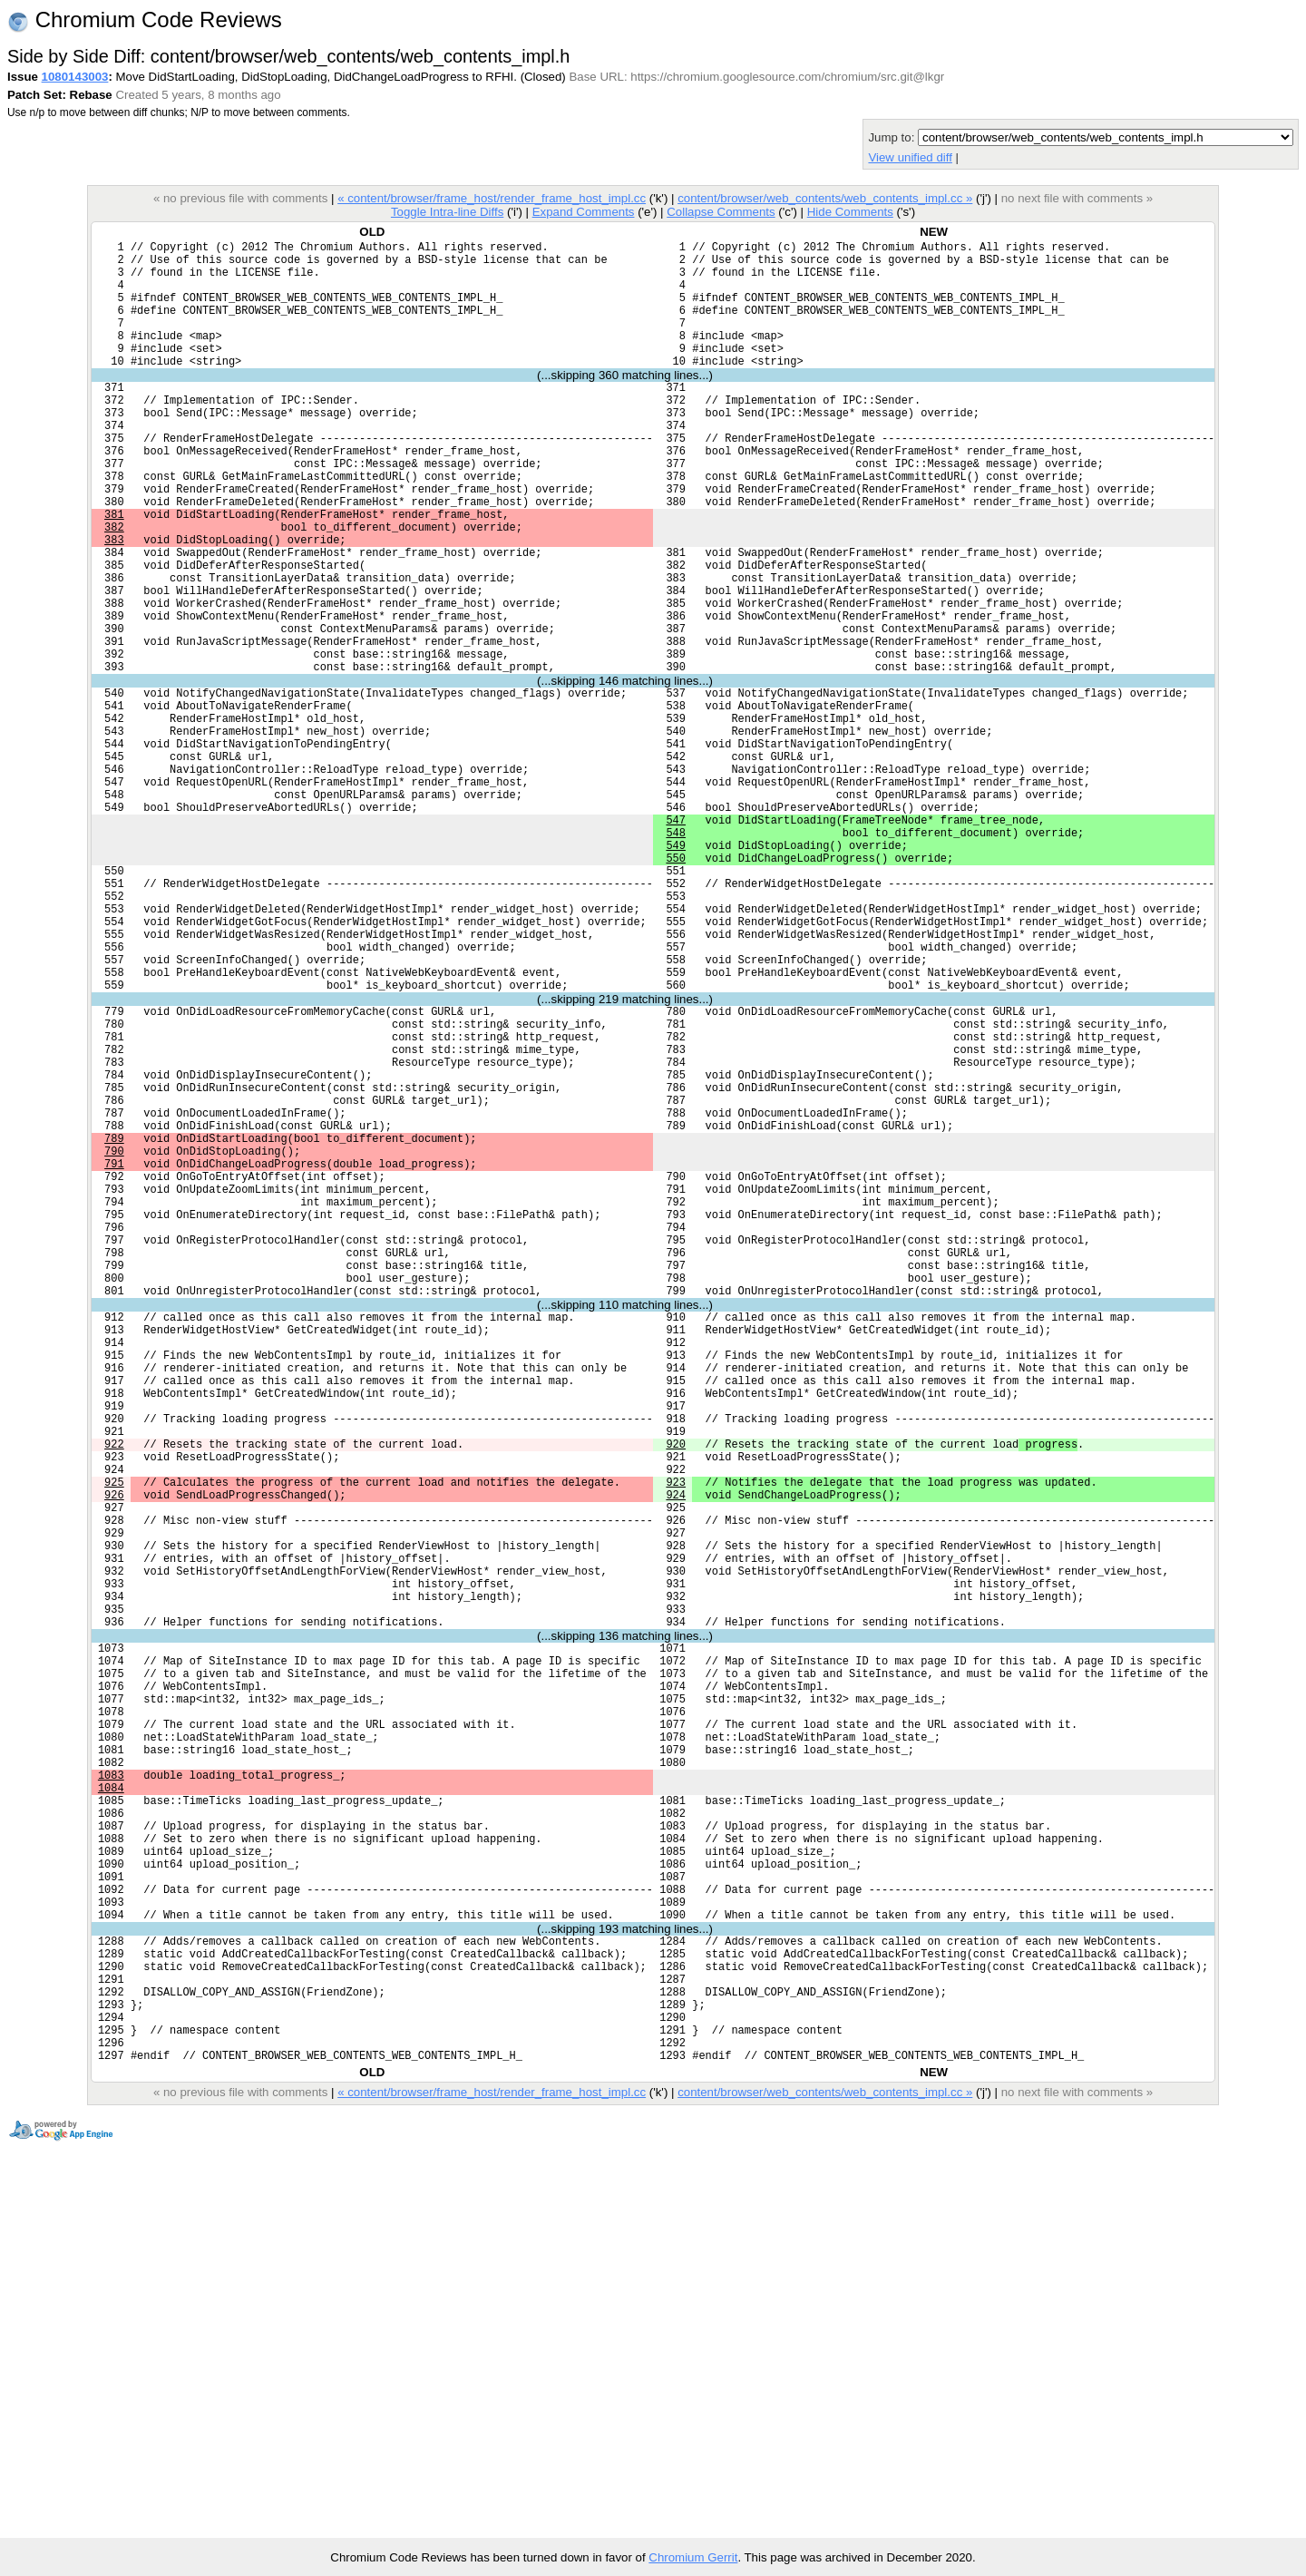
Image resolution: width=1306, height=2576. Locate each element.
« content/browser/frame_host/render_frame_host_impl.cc (491, 198)
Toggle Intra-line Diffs (447, 212)
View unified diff (909, 157)
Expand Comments (583, 212)
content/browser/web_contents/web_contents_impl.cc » (824, 198)
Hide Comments (850, 212)
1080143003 (75, 76)
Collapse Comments (721, 212)
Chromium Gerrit (692, 2557)
